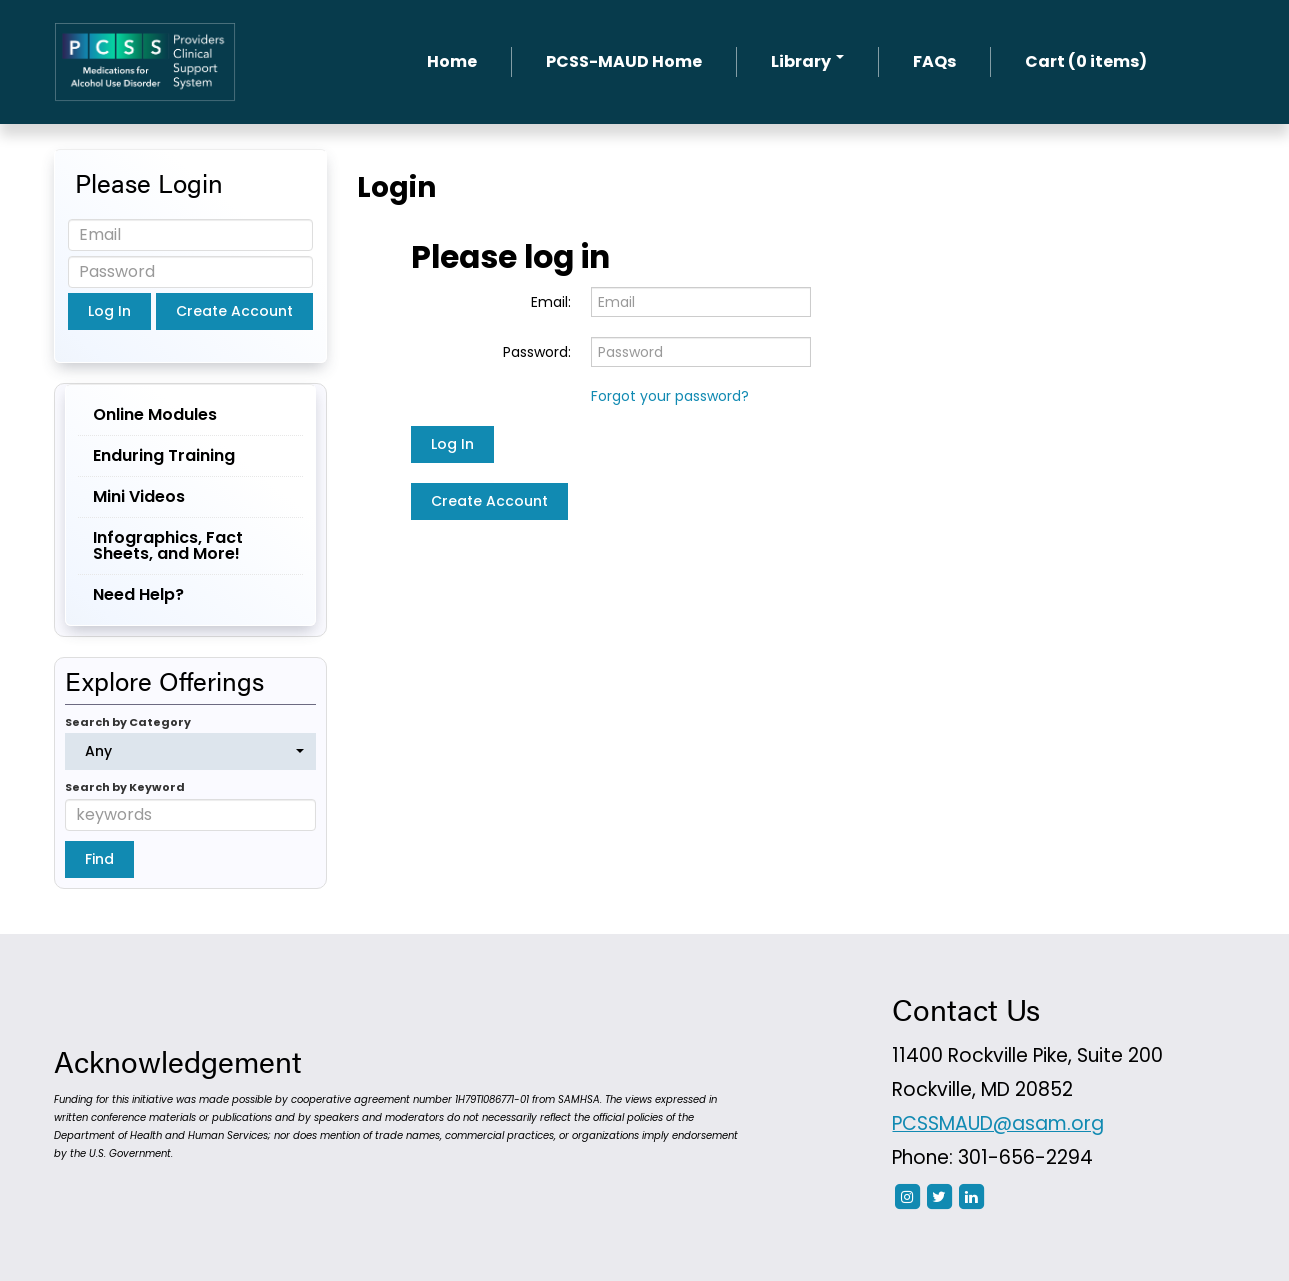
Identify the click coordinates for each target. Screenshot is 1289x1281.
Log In (452, 444)
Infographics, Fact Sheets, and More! (168, 545)
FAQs (934, 61)
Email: (551, 302)
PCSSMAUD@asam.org (998, 1123)
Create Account (489, 501)
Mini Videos (139, 496)
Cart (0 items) (1086, 61)
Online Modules (155, 414)
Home (452, 61)
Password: (537, 352)
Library (807, 61)
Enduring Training (164, 455)
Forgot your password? (670, 396)
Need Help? (138, 594)
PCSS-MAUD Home (624, 61)
